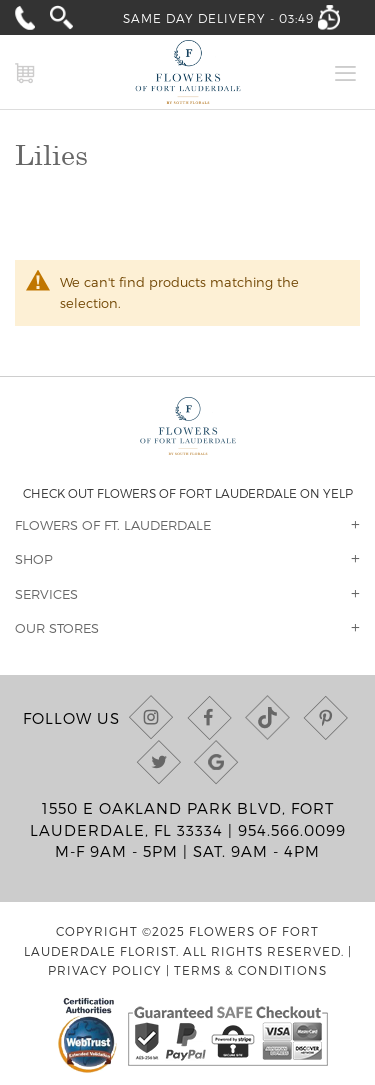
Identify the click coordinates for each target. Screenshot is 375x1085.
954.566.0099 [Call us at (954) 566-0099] (292, 830)
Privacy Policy (105, 970)
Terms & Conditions (250, 970)
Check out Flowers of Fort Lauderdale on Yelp (188, 493)
